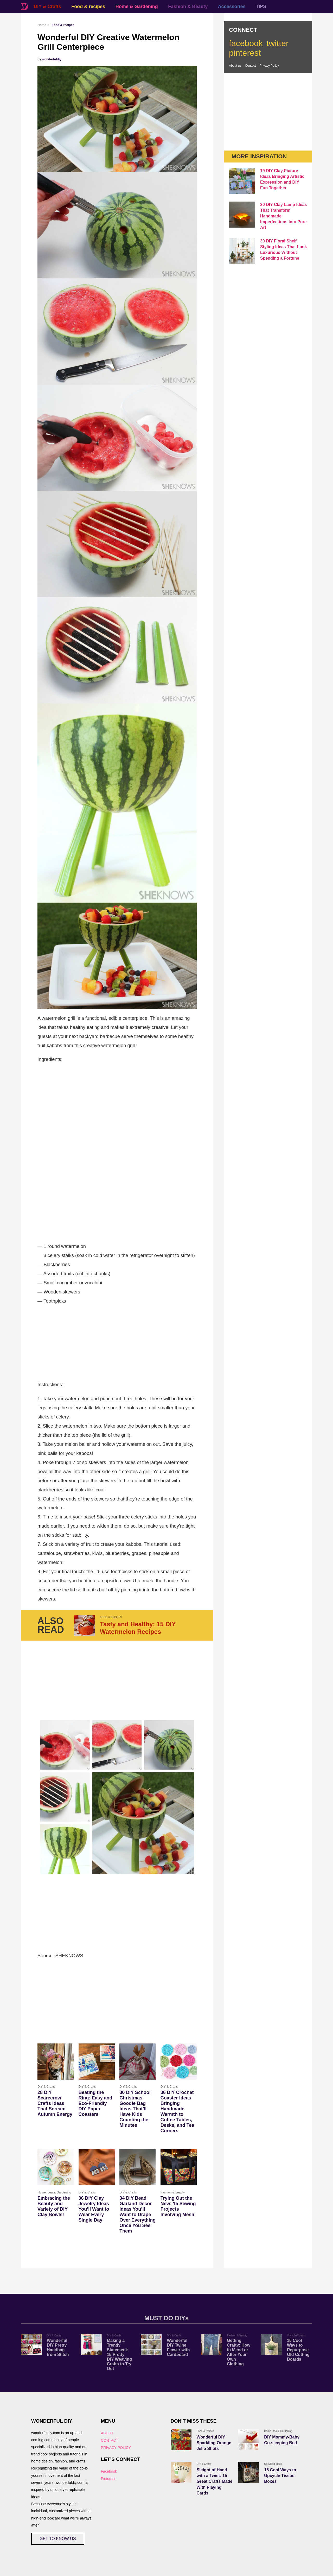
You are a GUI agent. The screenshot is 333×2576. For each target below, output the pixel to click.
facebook (246, 43)
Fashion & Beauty (188, 6)
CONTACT (109, 2440)
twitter (277, 43)
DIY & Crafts (47, 6)
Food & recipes (88, 6)
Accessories (232, 6)
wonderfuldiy (51, 59)
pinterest (245, 53)
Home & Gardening (137, 6)
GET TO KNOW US (58, 2538)
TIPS (261, 6)
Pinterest (108, 2479)
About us (235, 65)
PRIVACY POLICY (116, 2448)
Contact (250, 65)
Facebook (109, 2471)
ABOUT (107, 2433)
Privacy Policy (269, 65)
